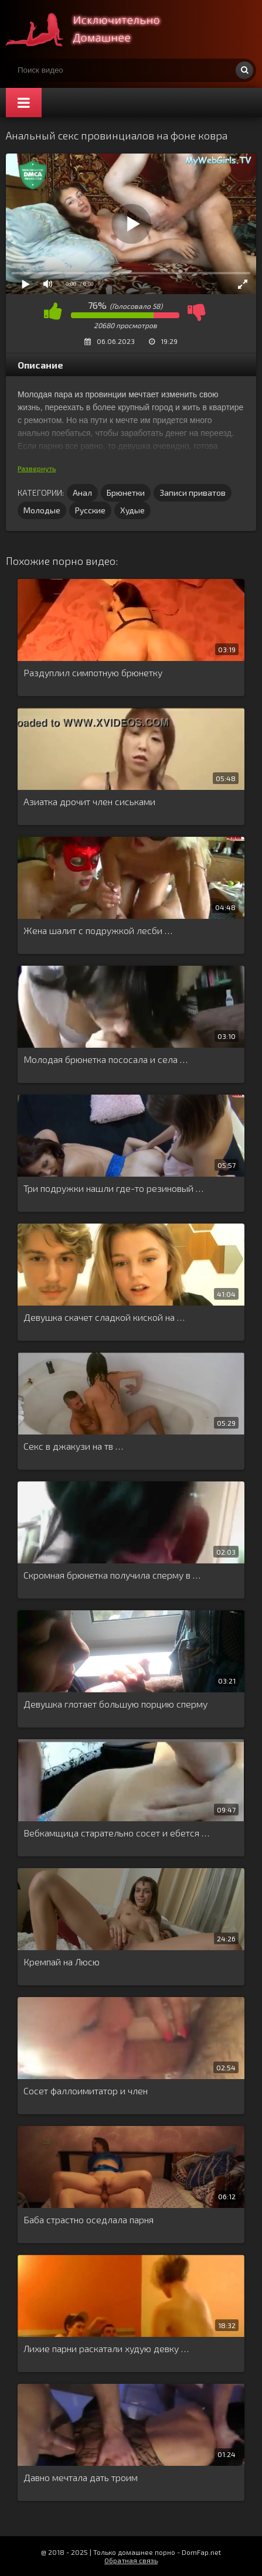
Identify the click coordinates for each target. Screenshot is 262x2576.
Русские (90, 510)
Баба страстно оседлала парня (88, 2219)
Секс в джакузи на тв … (73, 1445)
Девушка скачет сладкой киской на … (104, 1317)
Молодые (41, 510)
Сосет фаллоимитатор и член (85, 2090)
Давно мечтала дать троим (80, 2477)
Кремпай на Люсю (61, 1961)
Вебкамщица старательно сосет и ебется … (116, 1832)
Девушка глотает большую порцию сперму (115, 1703)
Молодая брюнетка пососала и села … (105, 1059)
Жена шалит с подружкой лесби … (97, 930)
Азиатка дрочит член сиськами (89, 801)
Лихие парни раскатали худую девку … (106, 2348)
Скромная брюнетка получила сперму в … (111, 1574)
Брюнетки (126, 493)
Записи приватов (192, 493)
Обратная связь (131, 2560)
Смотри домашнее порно (94, 29)
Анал (82, 493)
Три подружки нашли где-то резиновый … (113, 1188)
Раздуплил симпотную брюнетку (92, 672)
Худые (132, 510)
